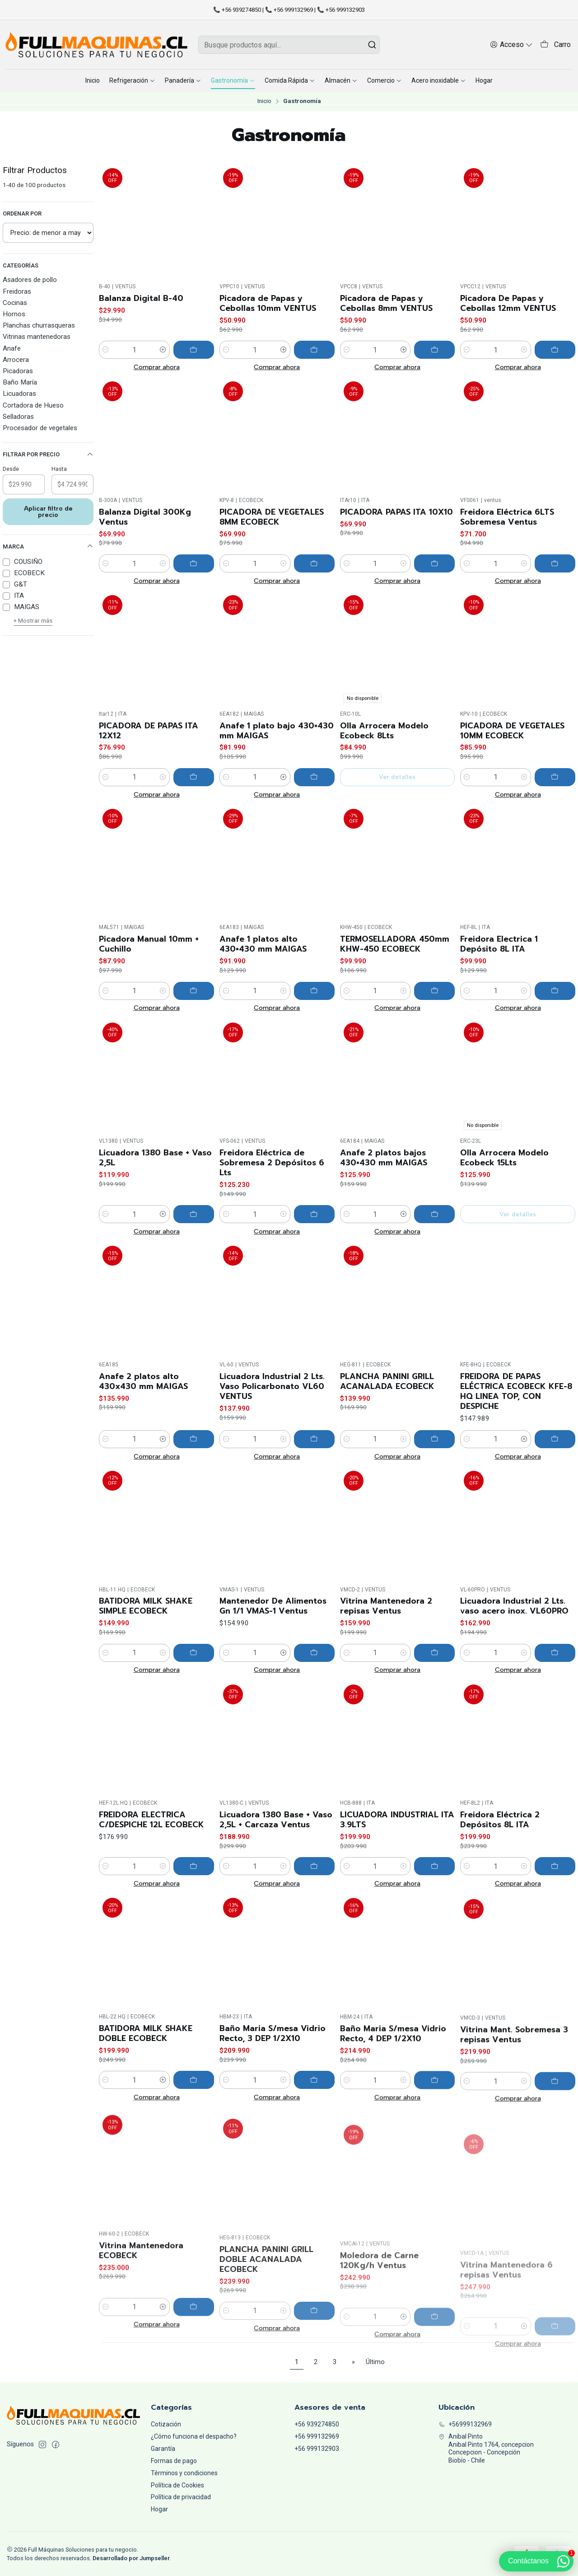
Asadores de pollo (30, 280)
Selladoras (18, 417)
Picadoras (18, 371)
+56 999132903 (316, 2448)
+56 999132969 (316, 2436)
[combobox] (289, 45)
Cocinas (15, 303)
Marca (48, 546)
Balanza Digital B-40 (141, 298)
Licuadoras (19, 393)
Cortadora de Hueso (33, 405)
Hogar (159, 2509)
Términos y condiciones (184, 2473)
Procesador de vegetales (40, 428)
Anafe (12, 348)
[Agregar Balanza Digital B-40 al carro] (193, 350)
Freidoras (17, 291)
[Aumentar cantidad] (163, 349)
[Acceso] (511, 45)
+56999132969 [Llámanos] (465, 2424)
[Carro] (555, 45)
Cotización (166, 2424)
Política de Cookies (177, 2485)
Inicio (264, 101)
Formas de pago (174, 2460)
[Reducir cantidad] (105, 349)
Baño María (20, 382)
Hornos (14, 314)
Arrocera (16, 360)
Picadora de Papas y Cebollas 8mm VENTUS (386, 303)
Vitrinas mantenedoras (36, 337)
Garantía (163, 2448)
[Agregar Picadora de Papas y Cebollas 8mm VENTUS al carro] (434, 350)
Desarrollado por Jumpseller (131, 2558)
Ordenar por (22, 213)
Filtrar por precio (48, 454)
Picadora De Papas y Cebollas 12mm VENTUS (508, 303)
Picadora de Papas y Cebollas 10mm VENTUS (267, 303)
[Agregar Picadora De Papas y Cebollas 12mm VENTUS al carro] (555, 350)
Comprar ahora (157, 367)
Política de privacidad (181, 2497)
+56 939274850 (316, 2424)
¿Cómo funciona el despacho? (194, 2436)
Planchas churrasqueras (39, 325)
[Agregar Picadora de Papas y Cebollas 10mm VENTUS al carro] (314, 350)
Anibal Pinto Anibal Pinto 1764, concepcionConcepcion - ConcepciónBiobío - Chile (486, 2448)
